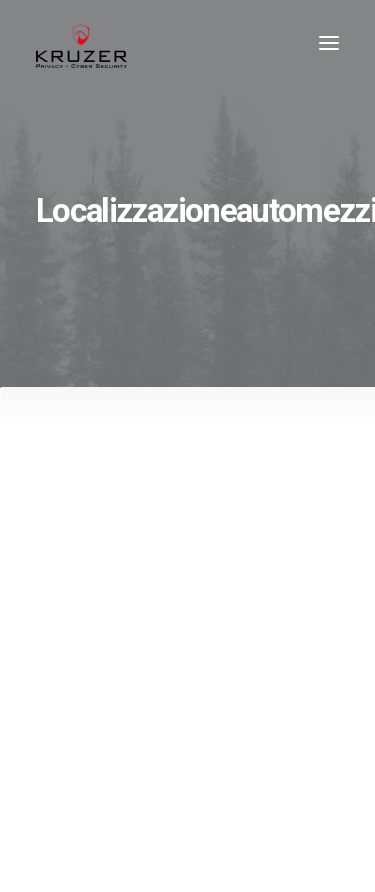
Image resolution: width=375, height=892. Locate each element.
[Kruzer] (81, 43)
